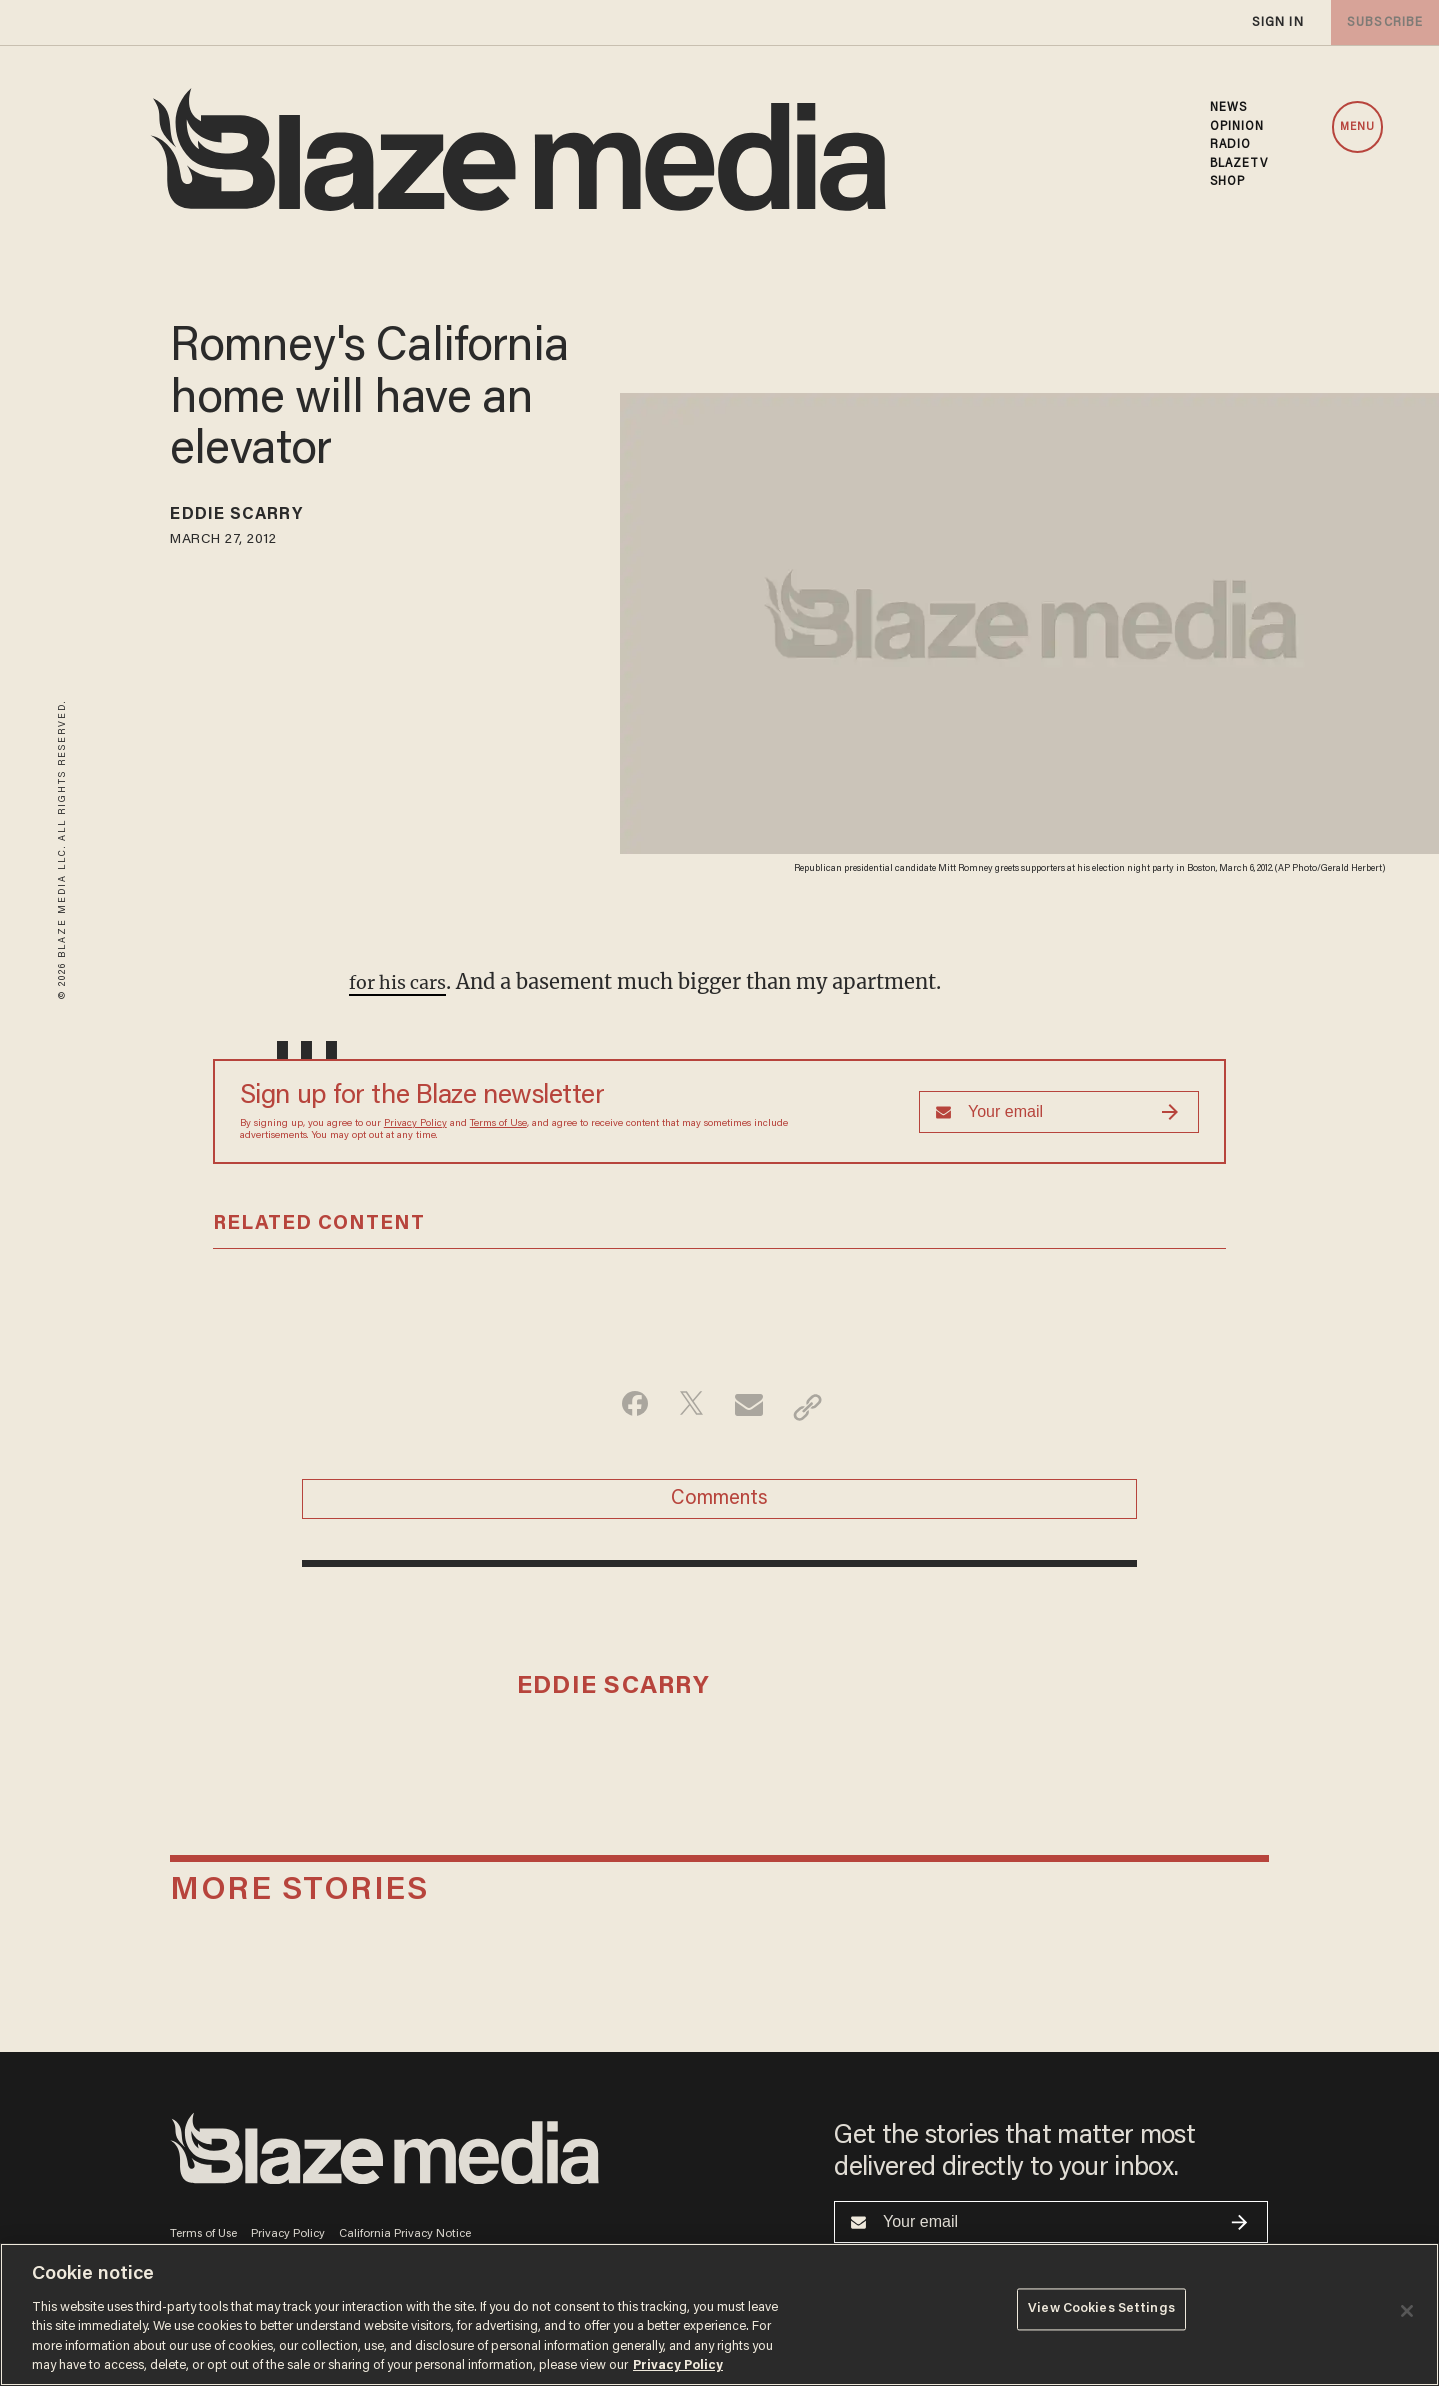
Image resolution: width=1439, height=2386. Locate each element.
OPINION (1237, 127)
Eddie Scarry (250, 518)
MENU (1357, 127)
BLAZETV (1239, 164)
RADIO (1231, 145)
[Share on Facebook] (625, 1407)
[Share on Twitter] (688, 1407)
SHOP (1227, 182)
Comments (719, 1506)
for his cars (403, 981)
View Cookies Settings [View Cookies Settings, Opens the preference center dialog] (1101, 2312)
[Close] (1407, 2311)
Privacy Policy (415, 1124)
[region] (719, 2314)
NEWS (1228, 108)
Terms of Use (498, 1124)
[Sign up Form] (1059, 1112)
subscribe (1381, 22)
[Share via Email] (751, 1407)
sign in (1277, 22)
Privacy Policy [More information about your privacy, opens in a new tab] (678, 2365)
